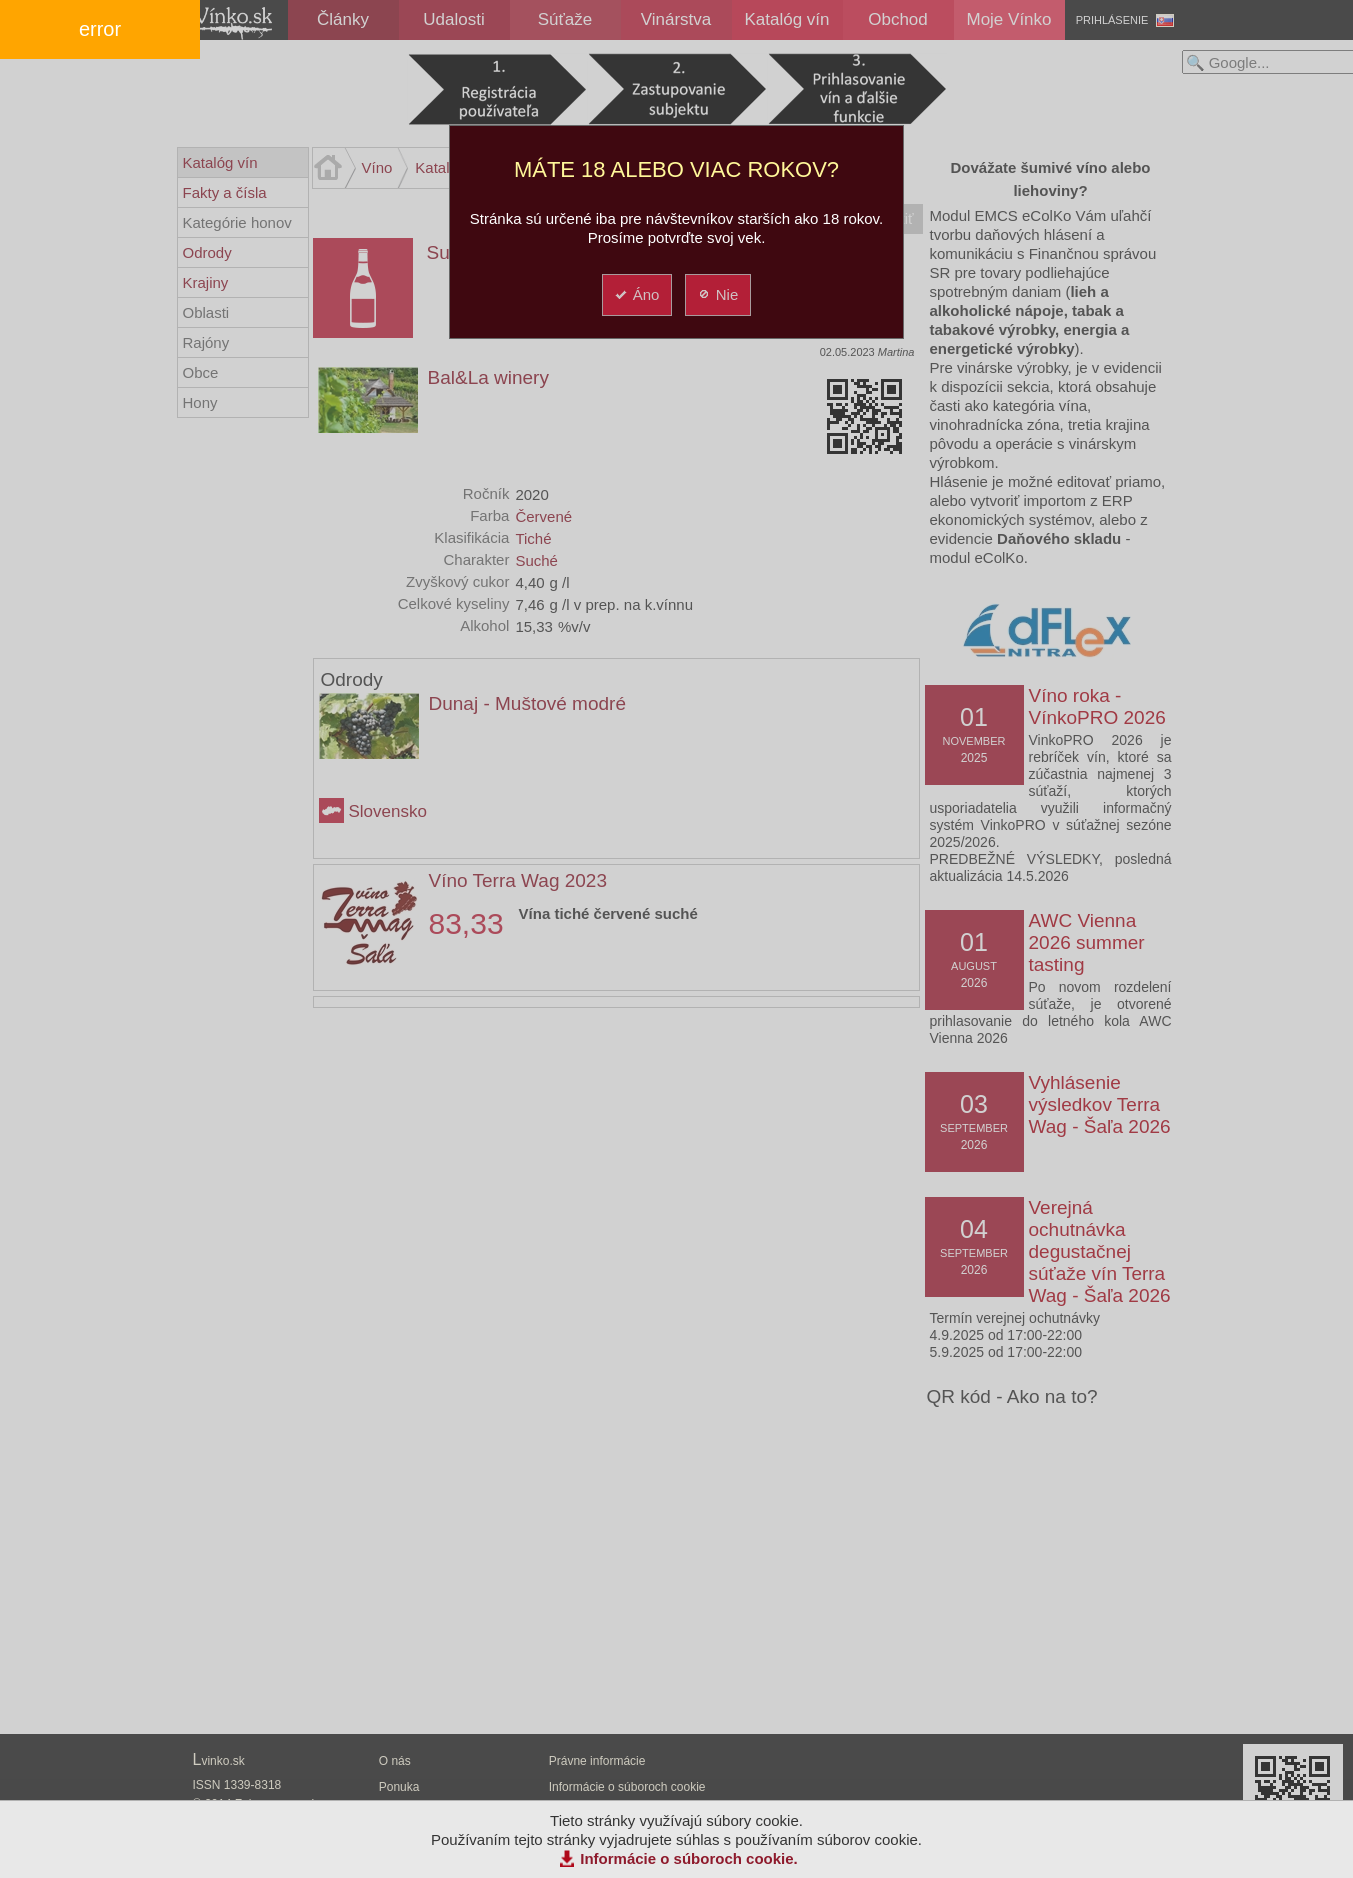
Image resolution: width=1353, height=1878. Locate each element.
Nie (717, 294)
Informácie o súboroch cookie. (689, 1858)
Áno (636, 294)
